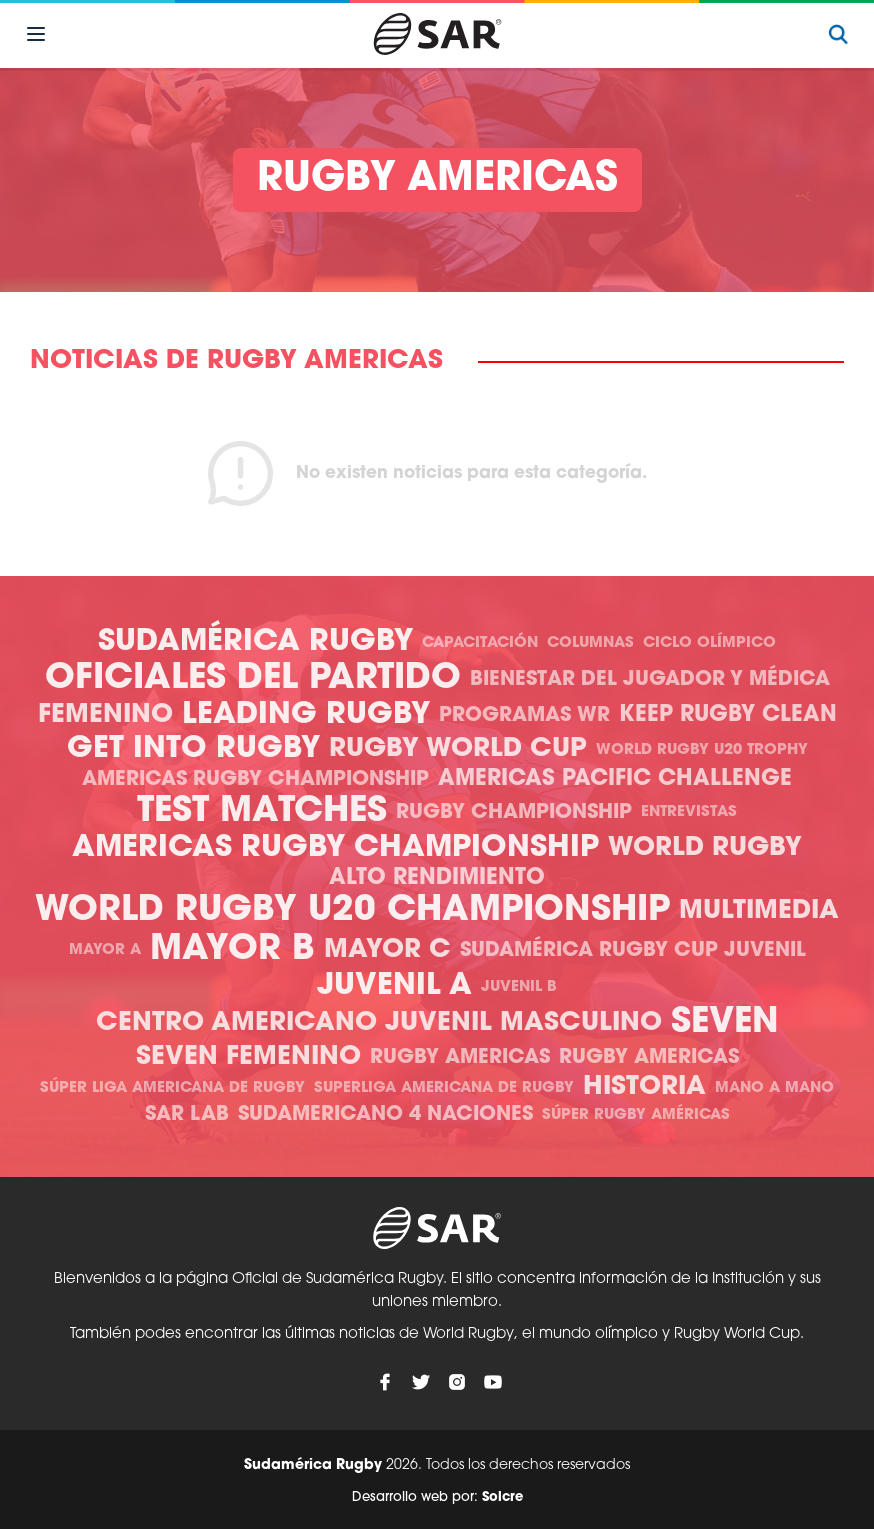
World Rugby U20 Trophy (702, 750)
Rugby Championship (514, 813)
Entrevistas (689, 812)
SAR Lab (187, 1115)
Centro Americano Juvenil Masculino (379, 1023)
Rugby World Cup (458, 749)
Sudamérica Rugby (255, 642)
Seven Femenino (248, 1057)
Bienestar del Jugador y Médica (650, 680)
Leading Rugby (306, 715)
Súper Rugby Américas (636, 1115)
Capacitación (480, 643)
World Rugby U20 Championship (352, 911)
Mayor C (387, 950)
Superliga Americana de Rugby (444, 1088)
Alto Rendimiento (437, 878)
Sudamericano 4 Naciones (385, 1115)
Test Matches (262, 812)
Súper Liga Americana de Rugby (172, 1088)
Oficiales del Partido (253, 679)
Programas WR (524, 716)
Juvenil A (394, 986)
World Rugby (705, 848)
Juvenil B (519, 987)
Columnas (590, 643)
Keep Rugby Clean (728, 715)
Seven (725, 1023)
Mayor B (232, 950)
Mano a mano (774, 1088)
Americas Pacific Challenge (615, 779)
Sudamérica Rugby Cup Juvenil (633, 951)
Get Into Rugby (193, 749)
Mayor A (105, 950)
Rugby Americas (460, 1058)
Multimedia (759, 911)
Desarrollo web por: (437, 1497)
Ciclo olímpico (709, 643)
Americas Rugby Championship (255, 780)
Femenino (105, 715)
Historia (644, 1087)
